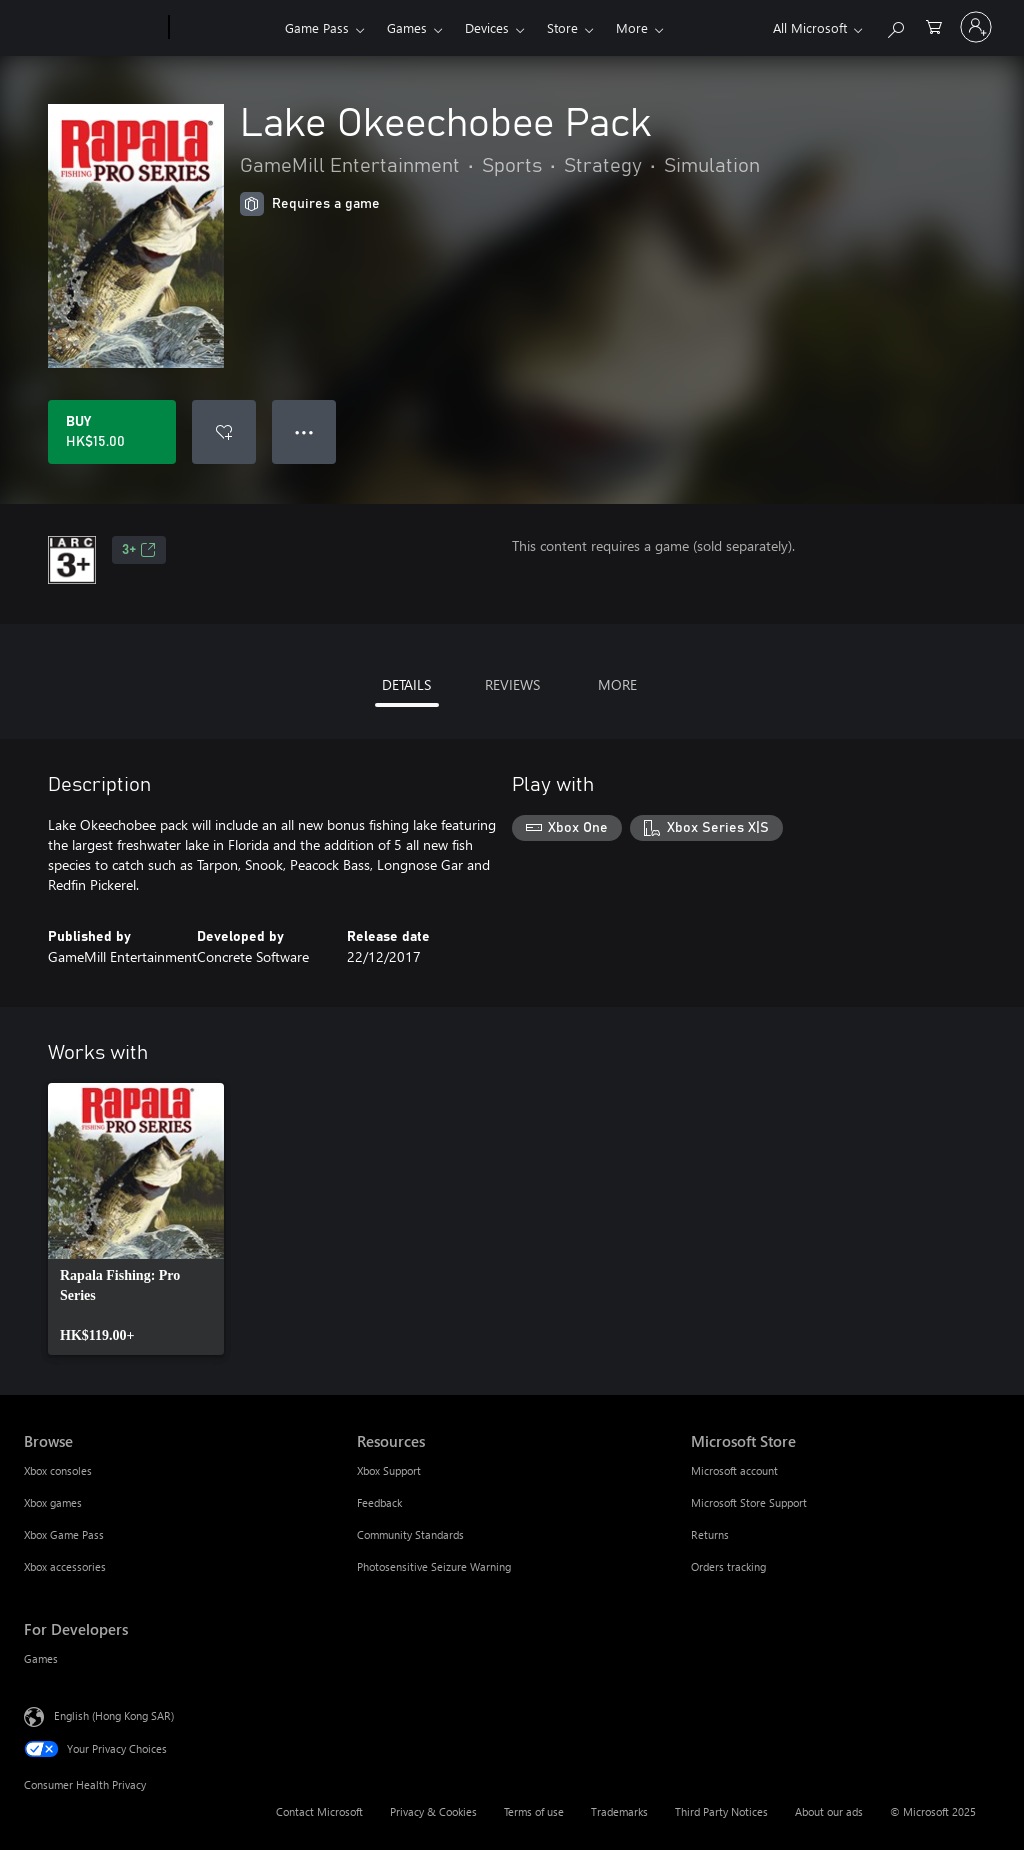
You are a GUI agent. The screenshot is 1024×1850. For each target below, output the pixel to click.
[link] (136, 1219)
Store (562, 27)
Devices (487, 27)
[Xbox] (224, 28)
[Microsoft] (92, 28)
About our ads (829, 1811)
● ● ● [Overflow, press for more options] (304, 431)
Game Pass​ (317, 27)
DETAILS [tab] (406, 684)
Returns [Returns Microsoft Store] (710, 1534)
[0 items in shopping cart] (934, 25)
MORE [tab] (617, 684)
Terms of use (534, 1811)
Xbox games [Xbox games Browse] (53, 1502)
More (632, 27)
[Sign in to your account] (976, 27)
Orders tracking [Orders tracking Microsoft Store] (728, 1566)
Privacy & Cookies (433, 1811)
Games (407, 27)
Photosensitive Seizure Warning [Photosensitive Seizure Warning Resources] (434, 1566)
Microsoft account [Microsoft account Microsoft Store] (734, 1470)
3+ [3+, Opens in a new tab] (139, 550)
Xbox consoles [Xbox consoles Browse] (58, 1470)
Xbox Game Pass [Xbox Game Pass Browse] (64, 1534)
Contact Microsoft (319, 1811)
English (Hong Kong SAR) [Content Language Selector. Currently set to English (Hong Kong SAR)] (114, 1715)
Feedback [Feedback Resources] (379, 1502)
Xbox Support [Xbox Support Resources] (389, 1470)
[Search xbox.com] (895, 25)
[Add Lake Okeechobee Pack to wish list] (224, 432)
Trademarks (619, 1811)
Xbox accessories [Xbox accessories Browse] (65, 1566)
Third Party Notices (721, 1811)
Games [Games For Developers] (41, 1658)
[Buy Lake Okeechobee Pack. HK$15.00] (112, 432)
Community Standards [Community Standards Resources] (410, 1534)
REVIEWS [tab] (512, 684)
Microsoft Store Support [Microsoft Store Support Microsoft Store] (749, 1502)
